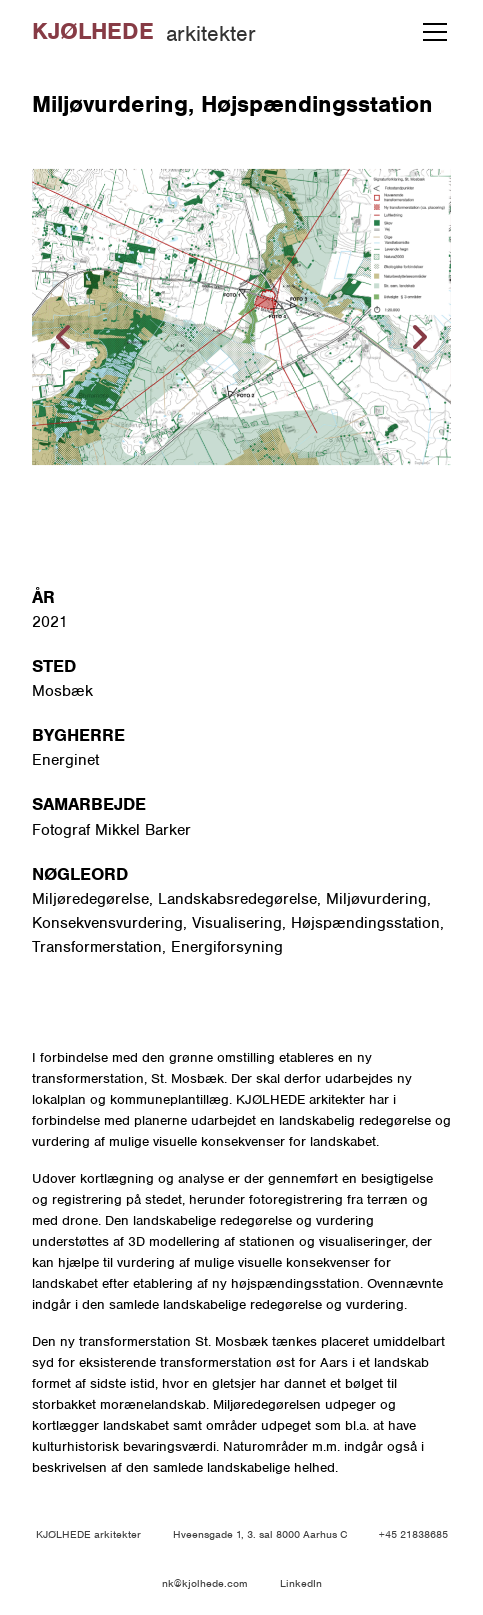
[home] (144, 32)
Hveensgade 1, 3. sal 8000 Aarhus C (260, 1534)
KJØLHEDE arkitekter (88, 1534)
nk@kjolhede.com (205, 1583)
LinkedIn (301, 1583)
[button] (431, 32)
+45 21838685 (413, 1534)
